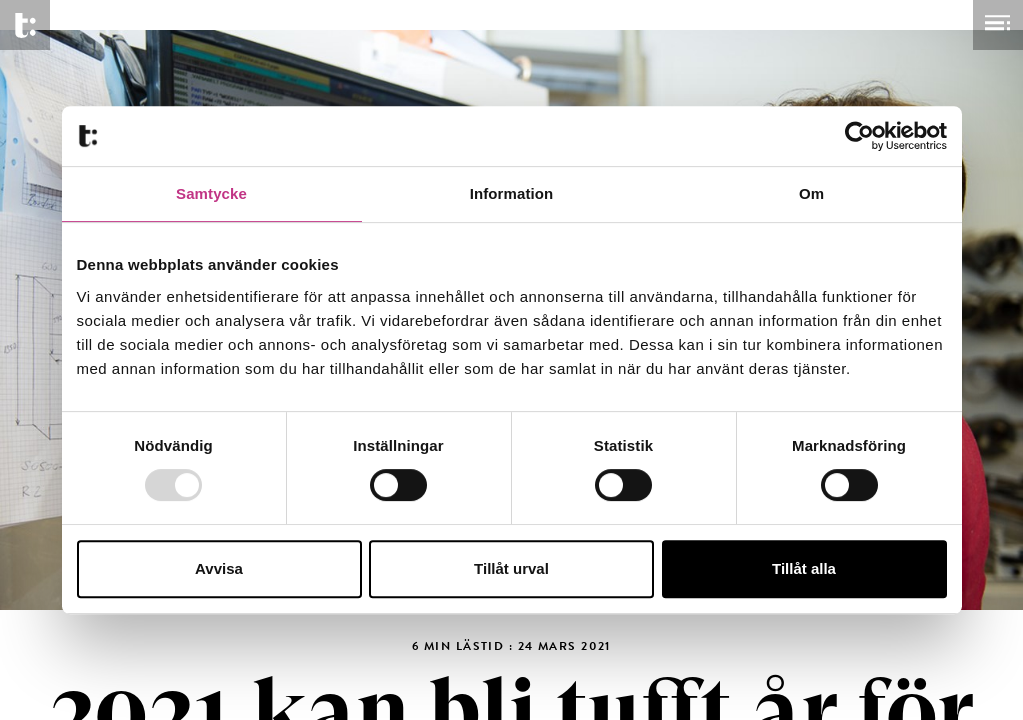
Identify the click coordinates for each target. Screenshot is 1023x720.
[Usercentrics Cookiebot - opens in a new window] (859, 136)
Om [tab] (811, 193)
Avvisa (219, 568)
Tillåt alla (804, 568)
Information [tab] (512, 193)
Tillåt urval (511, 568)
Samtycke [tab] (211, 193)
